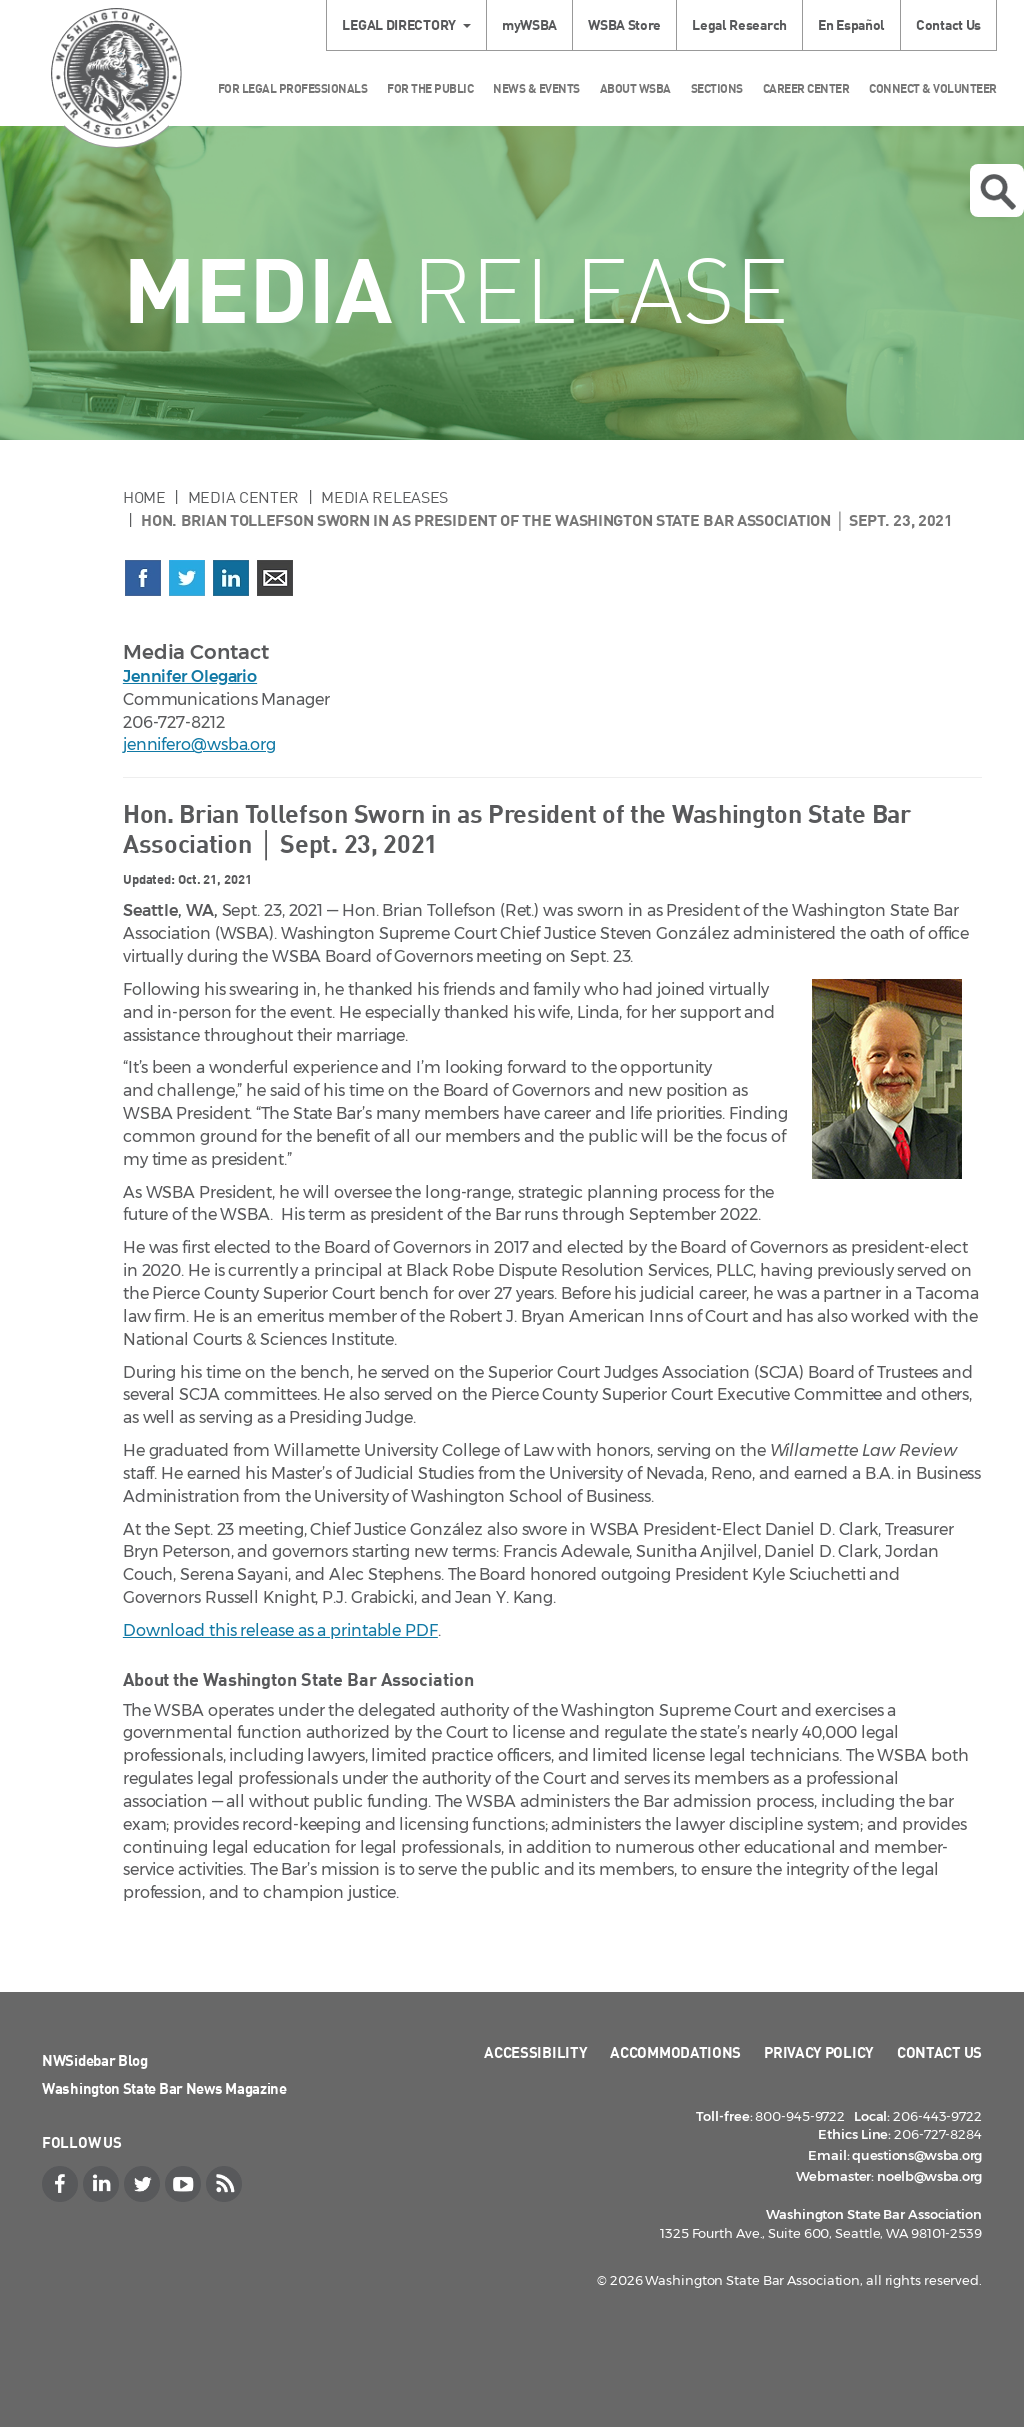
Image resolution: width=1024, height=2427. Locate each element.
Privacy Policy (819, 2052)
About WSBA (635, 88)
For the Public (430, 88)
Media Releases (384, 497)
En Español (851, 24)
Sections (717, 88)
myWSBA (529, 24)
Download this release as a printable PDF (280, 1630)
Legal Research (739, 24)
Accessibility (535, 2052)
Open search (998, 192)
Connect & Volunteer (933, 88)
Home (144, 497)
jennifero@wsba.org (199, 744)
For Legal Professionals (293, 88)
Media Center (243, 497)
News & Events (536, 88)
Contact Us (948, 24)
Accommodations (675, 2052)
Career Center (806, 88)
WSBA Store (624, 24)
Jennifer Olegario (190, 676)
